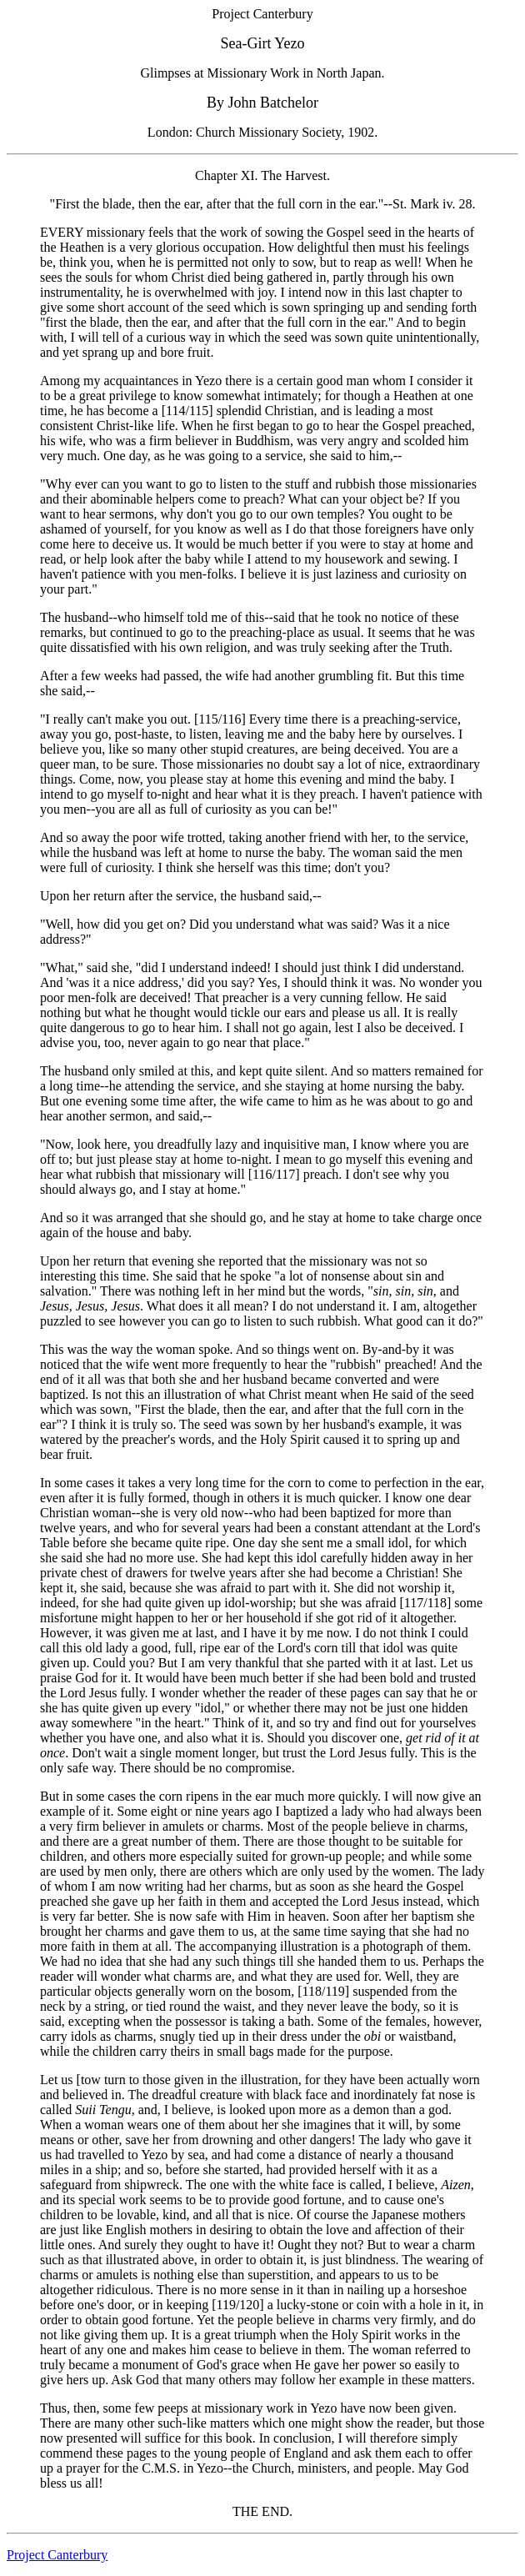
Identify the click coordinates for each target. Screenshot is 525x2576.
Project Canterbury (57, 2555)
